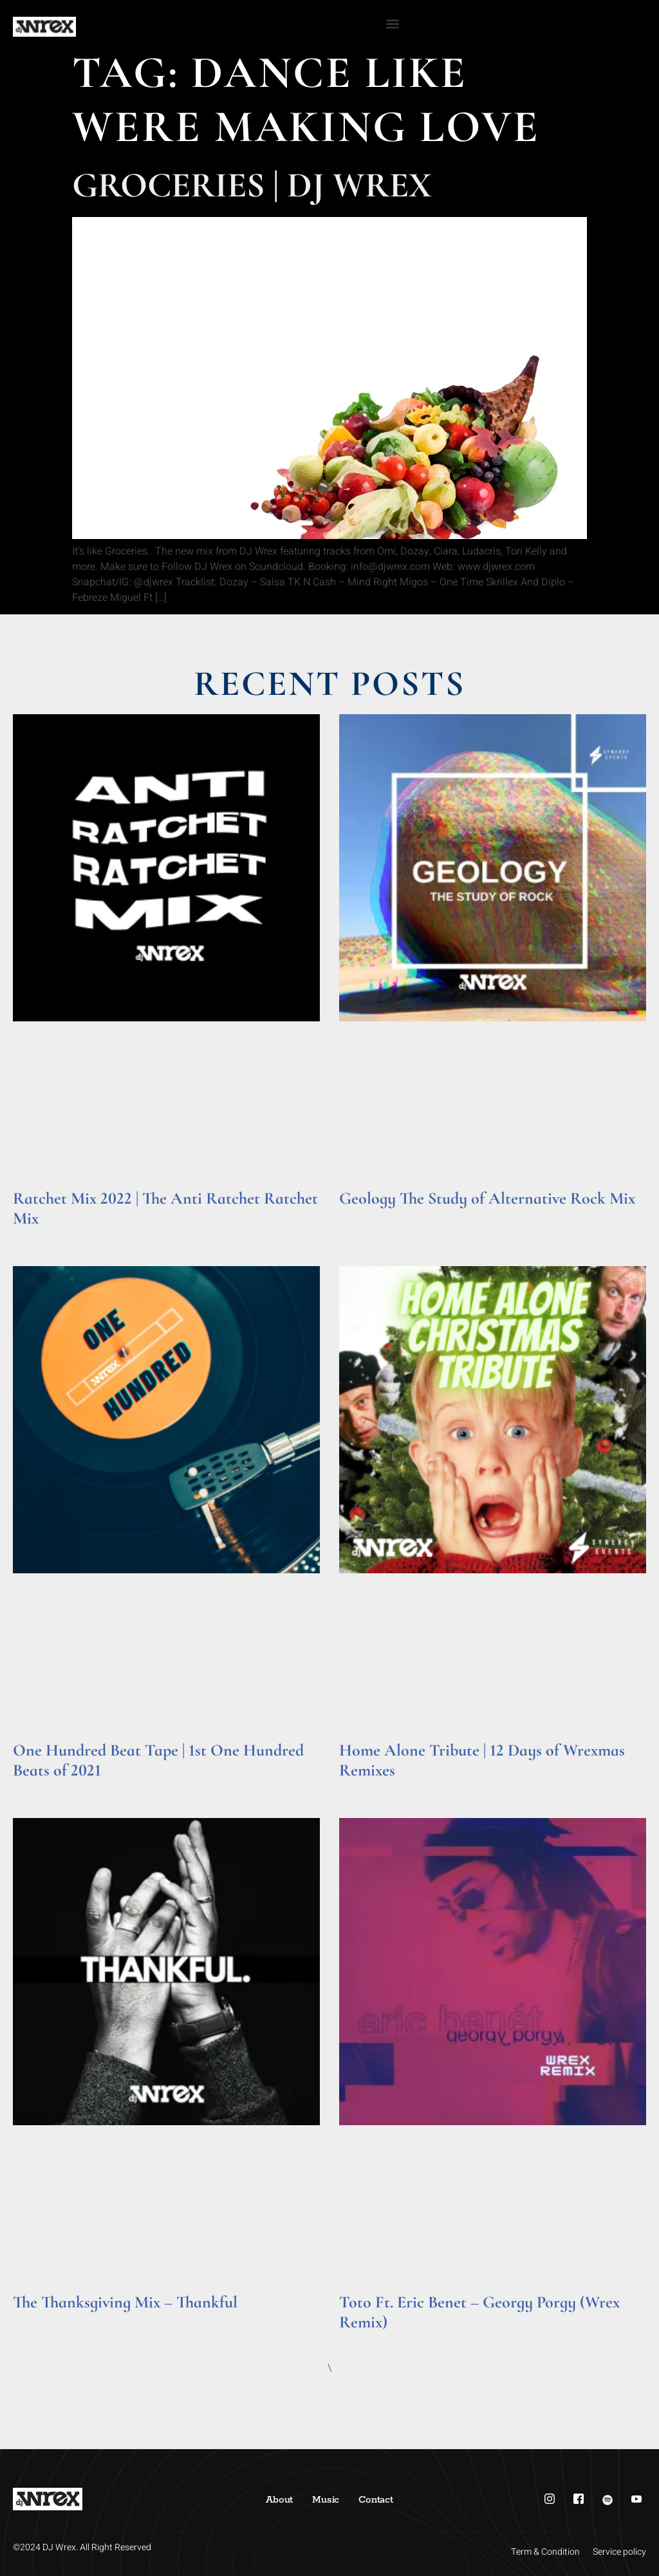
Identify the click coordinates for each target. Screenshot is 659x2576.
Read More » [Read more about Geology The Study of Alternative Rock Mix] (364, 1216)
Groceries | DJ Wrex (252, 185)
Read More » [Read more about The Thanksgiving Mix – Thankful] (37, 2320)
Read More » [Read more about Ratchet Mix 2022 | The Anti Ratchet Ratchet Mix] (37, 1236)
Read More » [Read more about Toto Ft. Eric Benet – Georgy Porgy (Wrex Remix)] (364, 2340)
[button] (393, 23)
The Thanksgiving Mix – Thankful (125, 2302)
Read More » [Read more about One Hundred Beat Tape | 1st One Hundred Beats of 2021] (37, 1788)
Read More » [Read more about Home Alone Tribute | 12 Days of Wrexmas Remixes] (364, 1788)
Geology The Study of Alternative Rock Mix (487, 1198)
